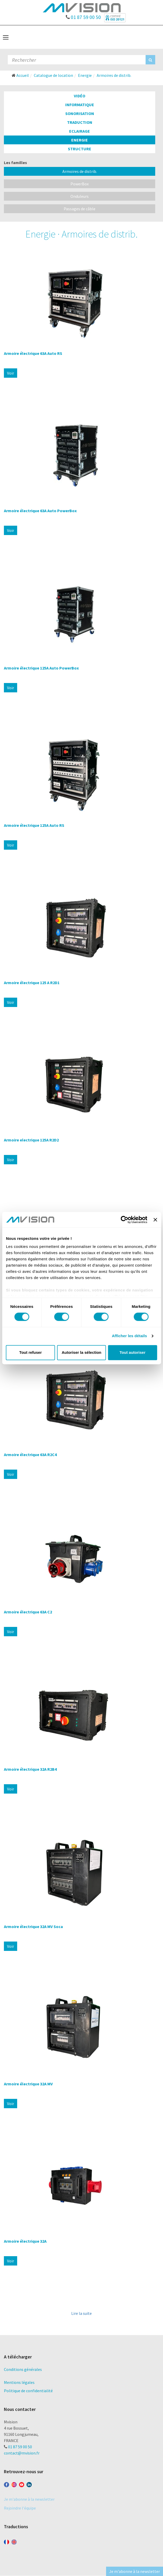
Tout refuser (30, 1352)
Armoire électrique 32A (25, 2241)
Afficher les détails (129, 1336)
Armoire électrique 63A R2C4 (30, 1454)
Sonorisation (79, 113)
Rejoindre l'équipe (20, 2508)
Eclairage (79, 131)
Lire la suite (81, 2313)
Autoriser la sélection (81, 1352)
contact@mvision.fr (22, 2453)
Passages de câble (79, 208)
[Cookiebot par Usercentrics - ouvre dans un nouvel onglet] (124, 1219)
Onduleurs (79, 196)
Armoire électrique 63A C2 (28, 1611)
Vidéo (79, 95)
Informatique (79, 104)
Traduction (79, 122)
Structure (79, 148)
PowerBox (79, 183)
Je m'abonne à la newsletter (29, 2499)
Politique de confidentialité (28, 2390)
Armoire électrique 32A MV (28, 2083)
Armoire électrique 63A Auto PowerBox (40, 510)
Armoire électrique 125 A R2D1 (32, 982)
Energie (79, 140)
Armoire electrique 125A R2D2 (31, 1139)
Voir (10, 373)
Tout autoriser (133, 1352)
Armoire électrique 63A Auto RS (33, 353)
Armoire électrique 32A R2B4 (30, 1769)
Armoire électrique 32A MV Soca (33, 1926)
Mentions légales (19, 2382)
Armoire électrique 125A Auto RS (34, 825)
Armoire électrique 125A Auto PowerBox (41, 668)
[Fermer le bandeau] (155, 1219)
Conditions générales (23, 2369)
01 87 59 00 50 (83, 16)
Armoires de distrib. (79, 171)
